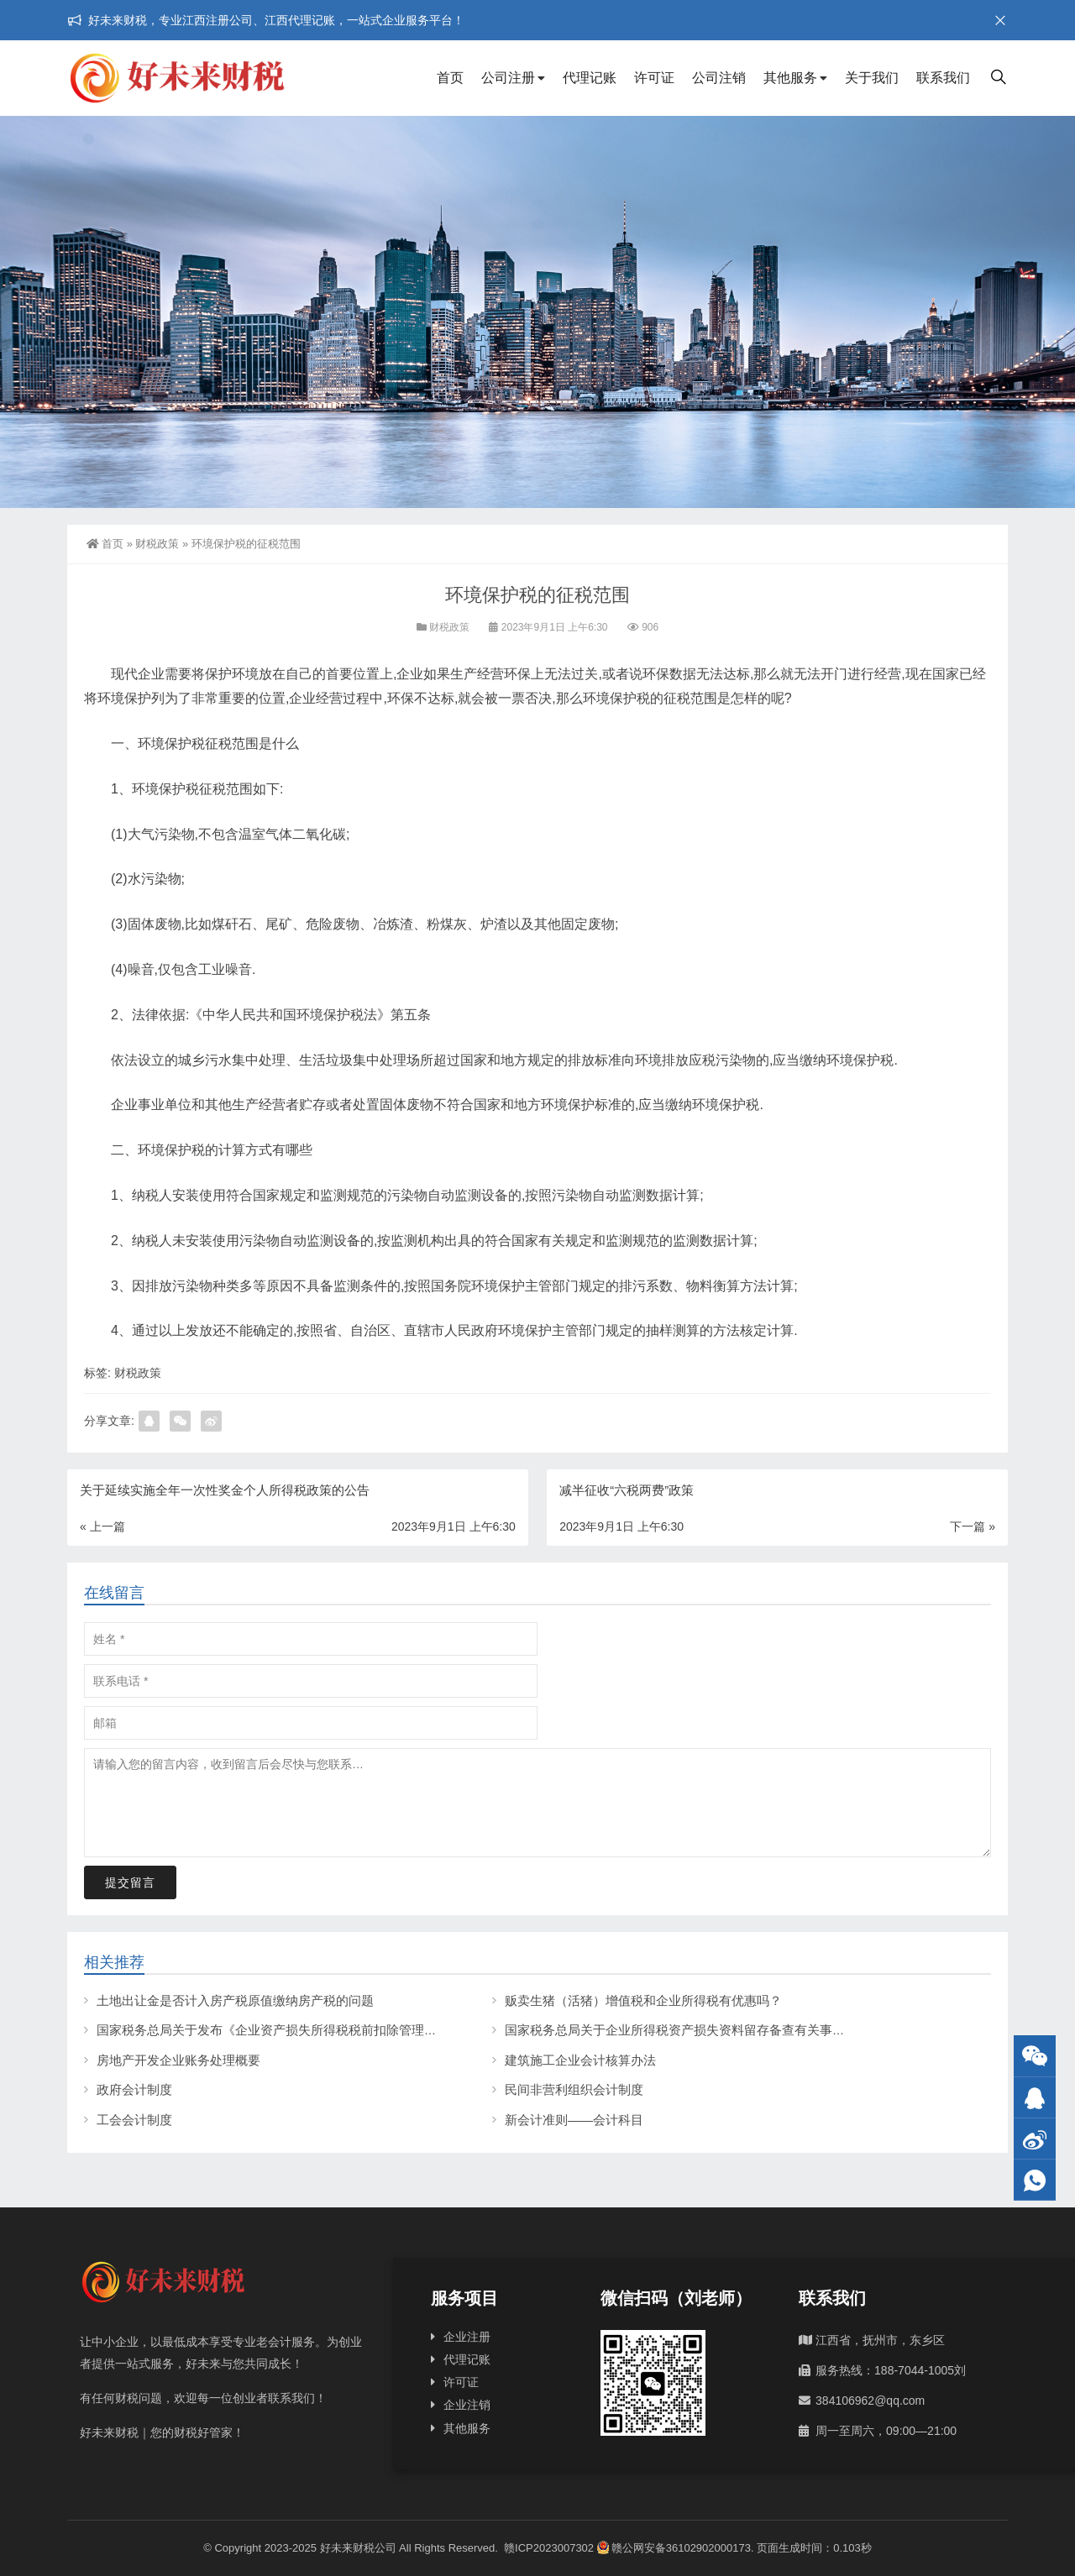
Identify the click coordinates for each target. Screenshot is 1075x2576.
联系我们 (943, 78)
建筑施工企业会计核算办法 (580, 2060)
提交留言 (130, 1882)
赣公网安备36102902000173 (674, 2548)
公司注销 (719, 78)
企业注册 (466, 2336)
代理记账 (589, 78)
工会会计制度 (134, 2120)
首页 (450, 78)
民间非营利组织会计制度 (574, 2089)
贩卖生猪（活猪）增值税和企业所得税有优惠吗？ (643, 2000)
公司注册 (508, 78)
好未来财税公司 (358, 2548)
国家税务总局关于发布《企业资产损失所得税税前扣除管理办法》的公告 (298, 2030)
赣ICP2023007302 (549, 2548)
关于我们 (872, 78)
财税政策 (157, 543)
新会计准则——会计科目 (574, 2120)
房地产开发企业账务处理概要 (178, 2060)
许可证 (654, 78)
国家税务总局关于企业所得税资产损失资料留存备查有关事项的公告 (694, 2030)
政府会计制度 (134, 2089)
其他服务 (790, 78)
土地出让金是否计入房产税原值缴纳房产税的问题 (235, 2000)
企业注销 (466, 2404)
